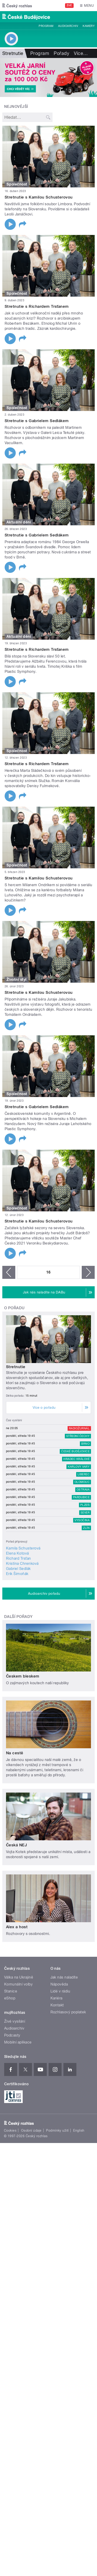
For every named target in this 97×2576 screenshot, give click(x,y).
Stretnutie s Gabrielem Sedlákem (37, 420)
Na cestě (14, 1753)
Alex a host (17, 1927)
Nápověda (59, 1984)
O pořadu (14, 1308)
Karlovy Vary (79, 1466)
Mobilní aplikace (18, 2042)
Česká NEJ (16, 1845)
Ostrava (83, 1489)
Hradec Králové (76, 1459)
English (78, 2130)
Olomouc (82, 1482)
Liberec (84, 1474)
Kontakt (57, 2005)
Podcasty (12, 2035)
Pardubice (81, 1497)
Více (81, 53)
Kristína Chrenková (22, 1563)
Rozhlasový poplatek (68, 2012)
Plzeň (85, 1505)
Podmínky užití (57, 2130)
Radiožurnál (79, 1428)
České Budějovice (75, 1451)
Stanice (10, 1991)
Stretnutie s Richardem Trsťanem (37, 306)
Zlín (86, 1528)
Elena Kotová (17, 1553)
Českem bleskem (22, 1676)
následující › (88, 1272)
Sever (85, 1512)
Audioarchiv (68, 26)
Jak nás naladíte (64, 1977)
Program (46, 26)
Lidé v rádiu (60, 1991)
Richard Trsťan (18, 1558)
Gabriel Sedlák (18, 1568)
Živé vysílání (14, 2021)
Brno (85, 1443)
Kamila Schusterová (23, 1548)
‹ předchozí (8, 1272)
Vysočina (82, 1520)
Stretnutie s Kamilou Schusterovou (39, 197)
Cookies (10, 2130)
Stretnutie (15, 1366)
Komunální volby (18, 1984)
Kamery (89, 26)
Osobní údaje (31, 2130)
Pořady (61, 53)
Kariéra (56, 1998)
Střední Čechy (78, 1436)
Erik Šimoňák (17, 1574)
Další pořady (18, 1616)
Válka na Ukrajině (18, 1977)
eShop (9, 1998)
